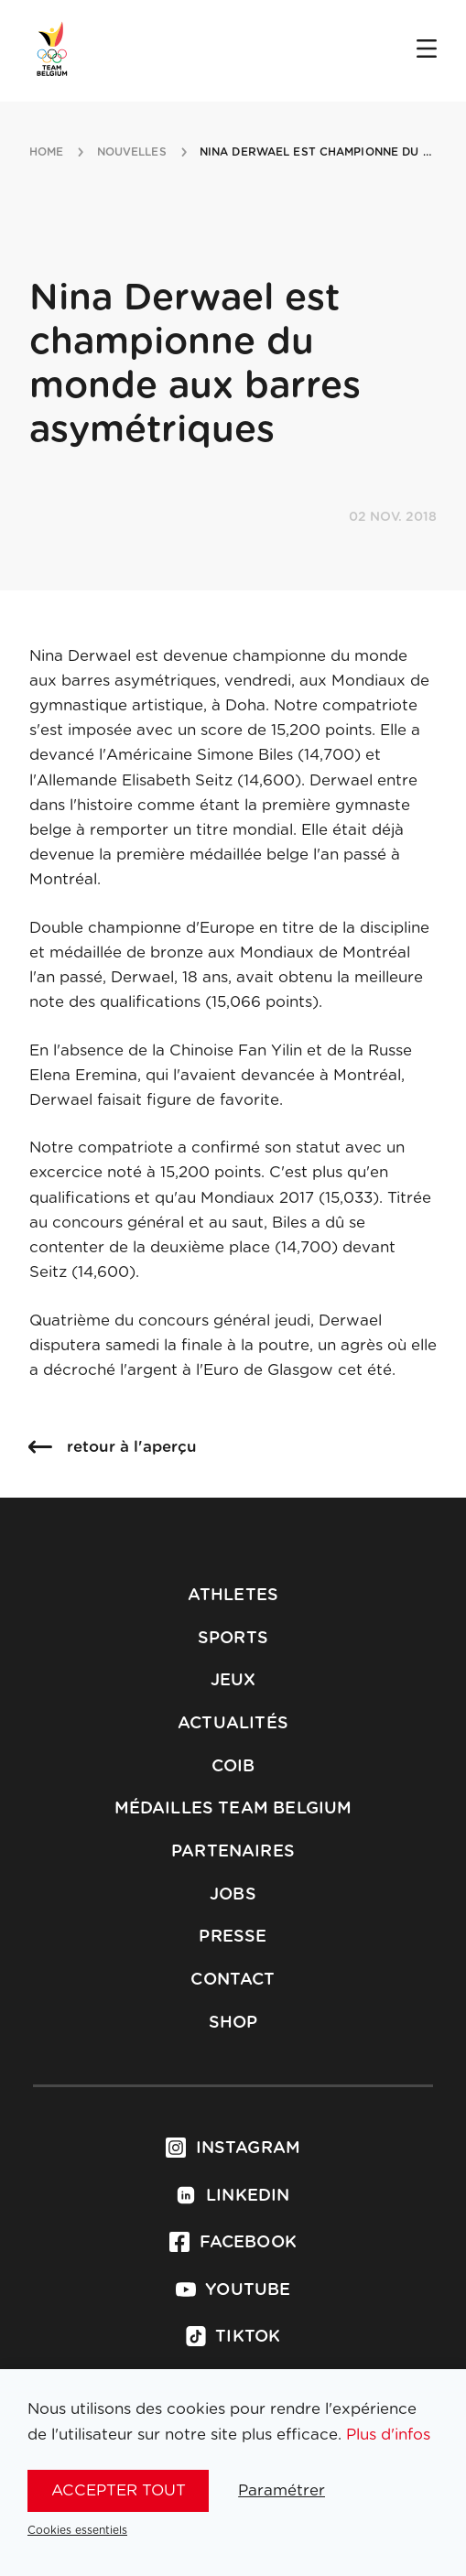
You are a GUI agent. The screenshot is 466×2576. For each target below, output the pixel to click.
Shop (233, 2023)
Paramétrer (281, 2490)
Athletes (233, 1595)
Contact (232, 1980)
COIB (233, 1767)
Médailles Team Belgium (233, 1809)
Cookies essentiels (77, 2530)
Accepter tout (118, 2490)
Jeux (233, 1680)
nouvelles (132, 151)
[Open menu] (427, 50)
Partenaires (233, 1852)
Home (46, 151)
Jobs (233, 1895)
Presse (232, 1937)
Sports (233, 1638)
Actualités (233, 1724)
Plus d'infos (388, 2434)
